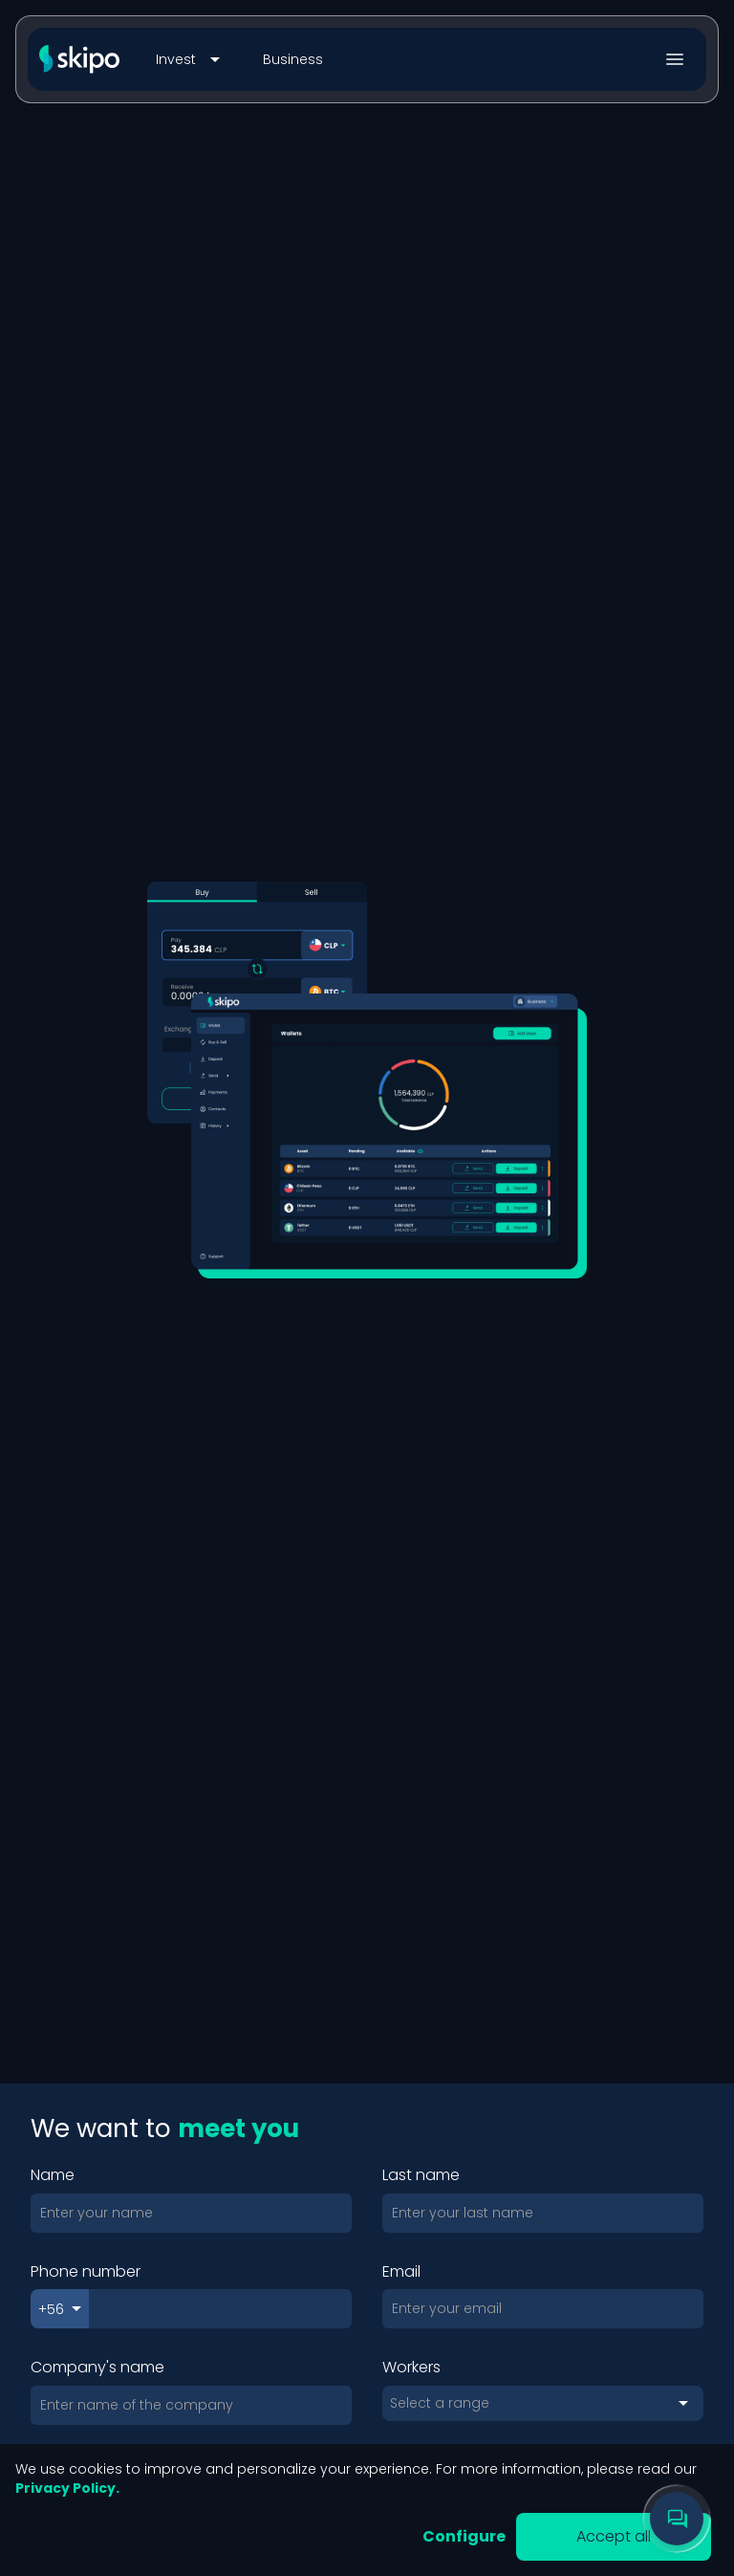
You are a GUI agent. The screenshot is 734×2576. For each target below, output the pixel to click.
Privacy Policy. (67, 2488)
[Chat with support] (676, 2518)
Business (293, 59)
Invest (191, 59)
